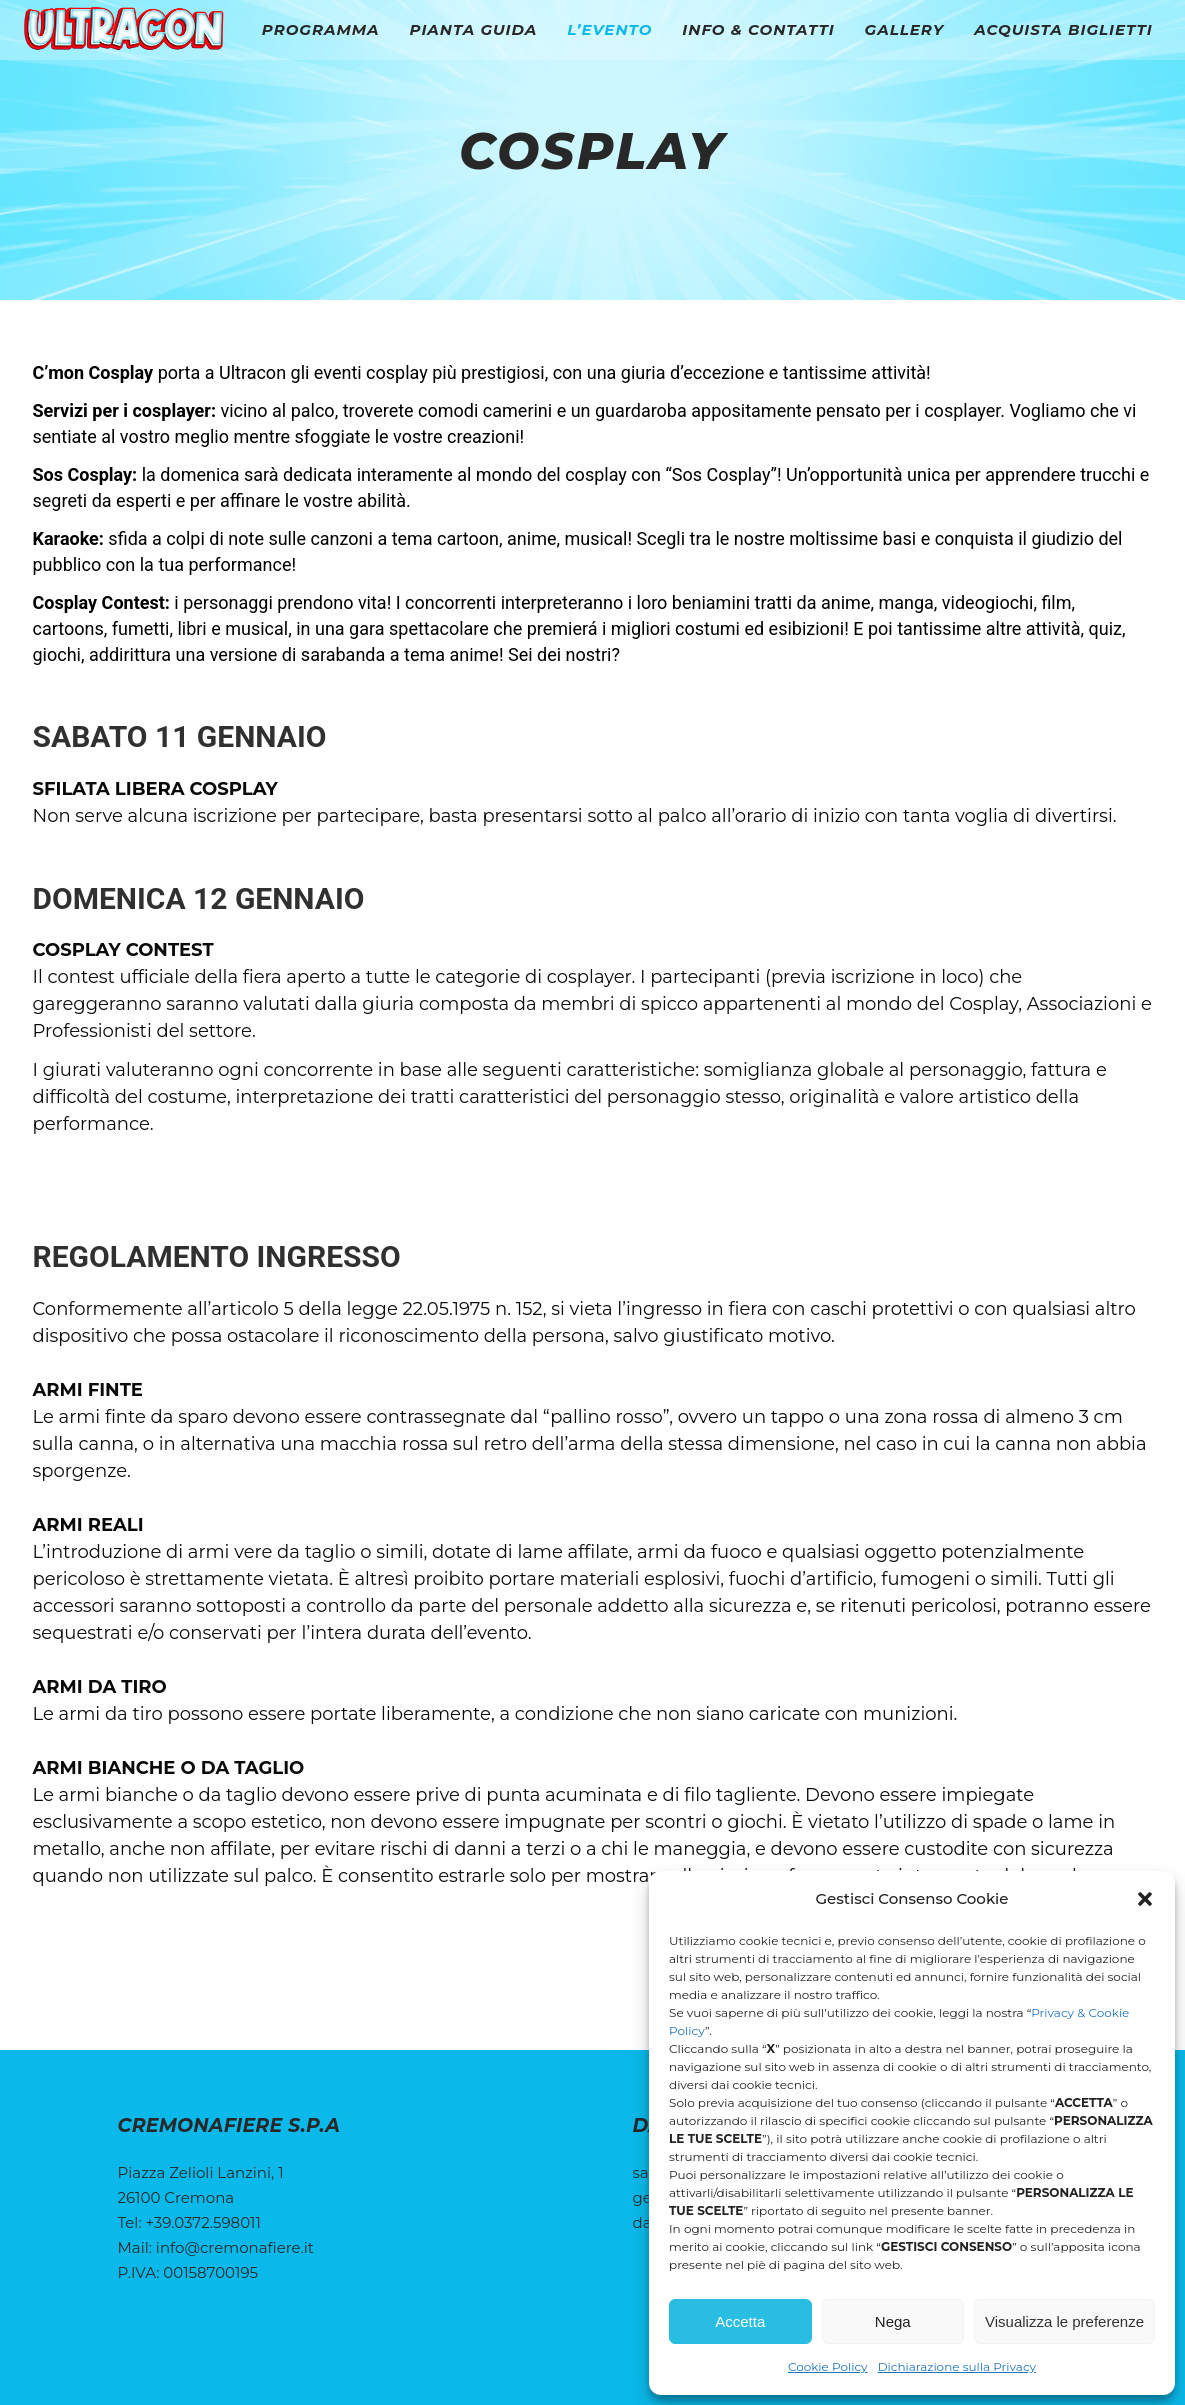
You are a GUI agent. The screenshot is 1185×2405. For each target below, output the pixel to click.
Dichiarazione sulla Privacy (957, 2366)
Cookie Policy (828, 2366)
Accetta (740, 2321)
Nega (893, 2321)
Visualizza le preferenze (1064, 2321)
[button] (1145, 1899)
